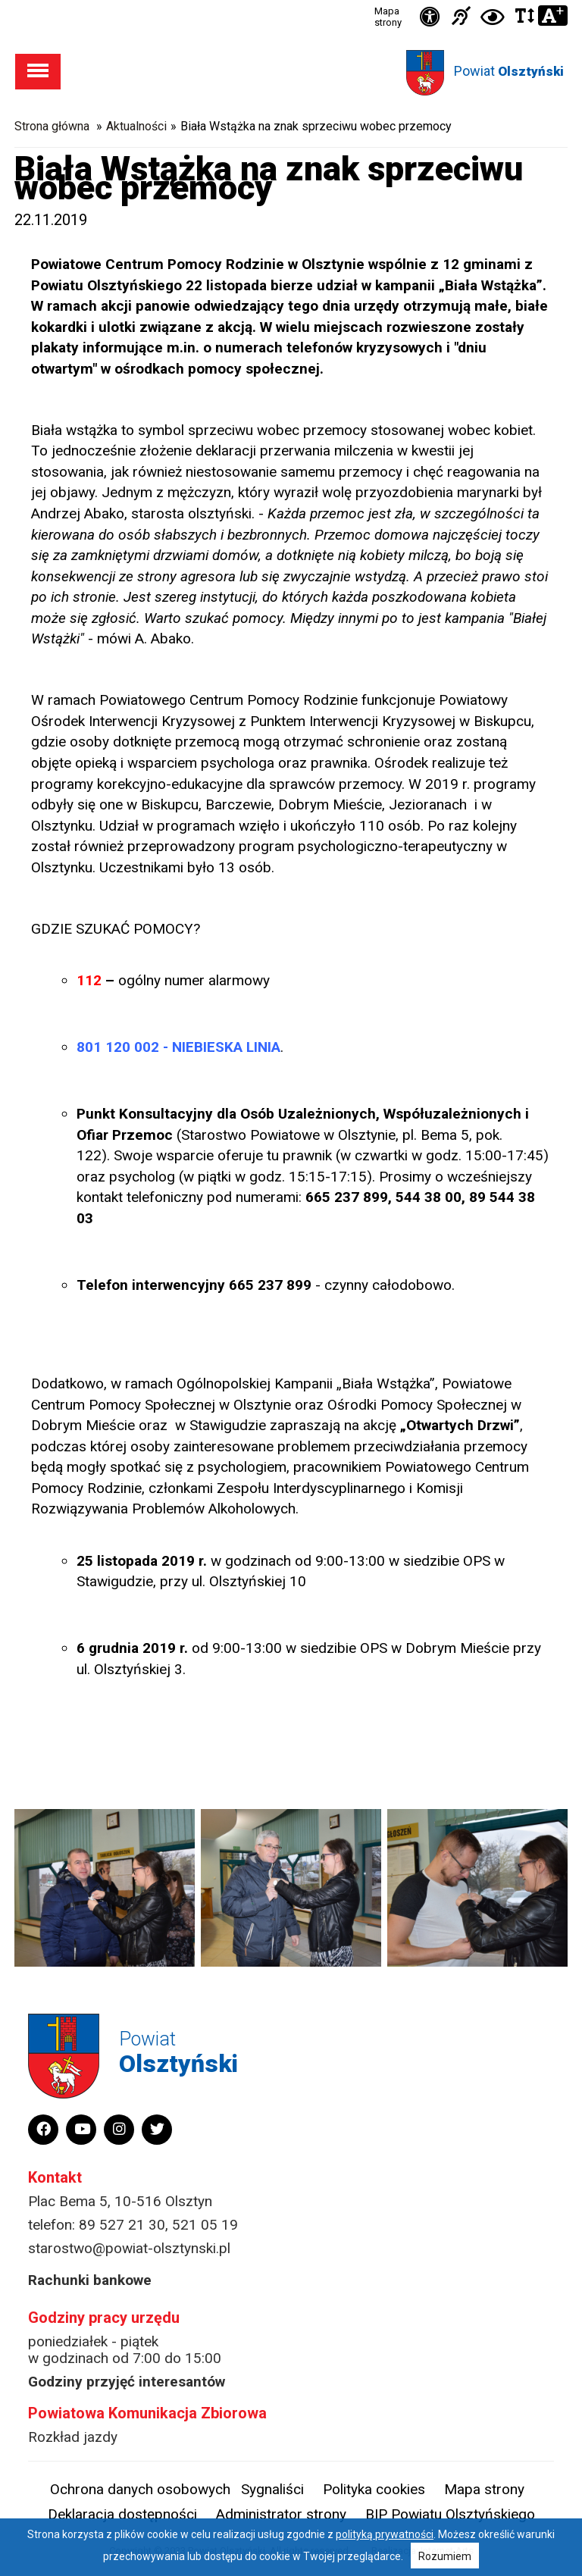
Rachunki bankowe (90, 2280)
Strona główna (51, 126)
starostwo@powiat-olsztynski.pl (129, 2248)
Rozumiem (444, 2556)
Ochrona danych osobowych (140, 2489)
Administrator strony (281, 2514)
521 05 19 (205, 2224)
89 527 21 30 (122, 2224)
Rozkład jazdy (72, 2437)
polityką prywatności (384, 2534)
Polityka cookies (374, 2489)
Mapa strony (388, 16)
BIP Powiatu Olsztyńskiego (450, 2514)
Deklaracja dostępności (122, 2514)
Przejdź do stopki (291, 0)
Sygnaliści (272, 2489)
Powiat (509, 71)
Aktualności (136, 126)
